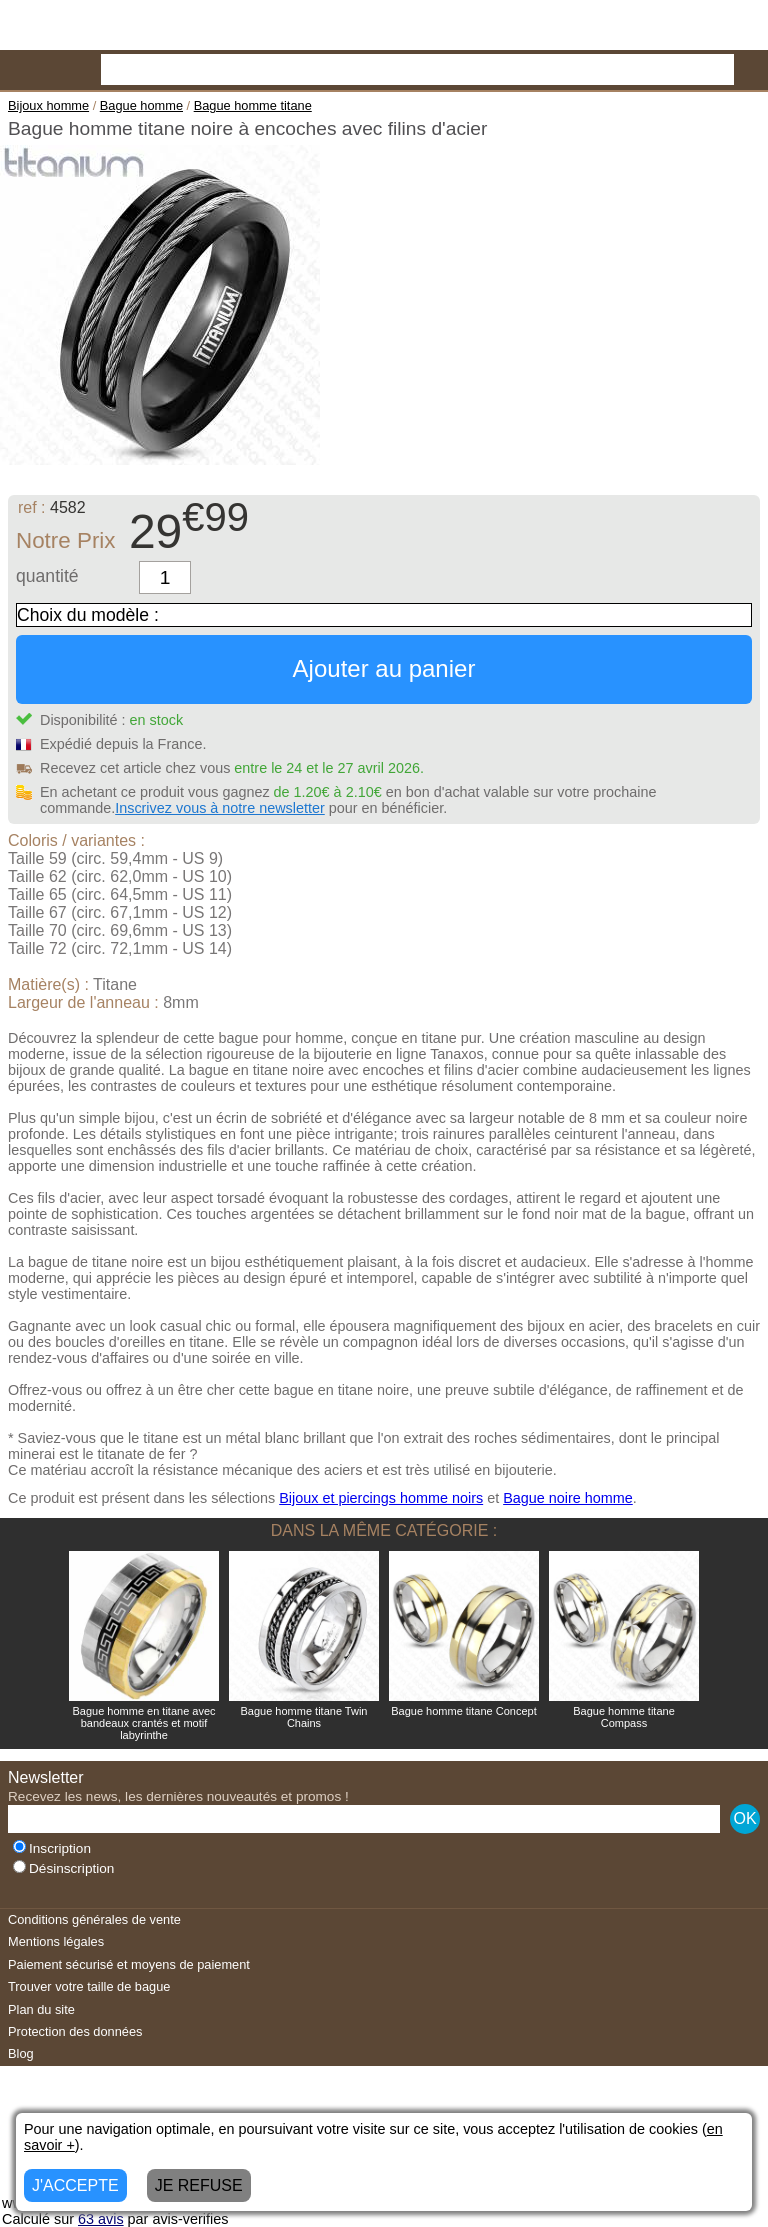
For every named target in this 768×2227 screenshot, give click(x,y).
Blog (21, 2053)
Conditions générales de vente (94, 1919)
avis (101, 2219)
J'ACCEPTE (75, 2185)
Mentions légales (56, 1941)
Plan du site (41, 2009)
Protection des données (75, 2031)
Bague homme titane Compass (624, 1717)
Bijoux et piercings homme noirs (381, 1498)
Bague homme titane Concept (464, 1711)
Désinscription (63, 1868)
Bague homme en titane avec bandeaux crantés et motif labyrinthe (143, 1723)
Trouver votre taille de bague (89, 1986)
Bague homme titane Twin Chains (304, 1717)
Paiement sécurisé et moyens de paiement (129, 1964)
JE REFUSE (199, 2185)
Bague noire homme (568, 1498)
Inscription (52, 1848)
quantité (47, 576)
